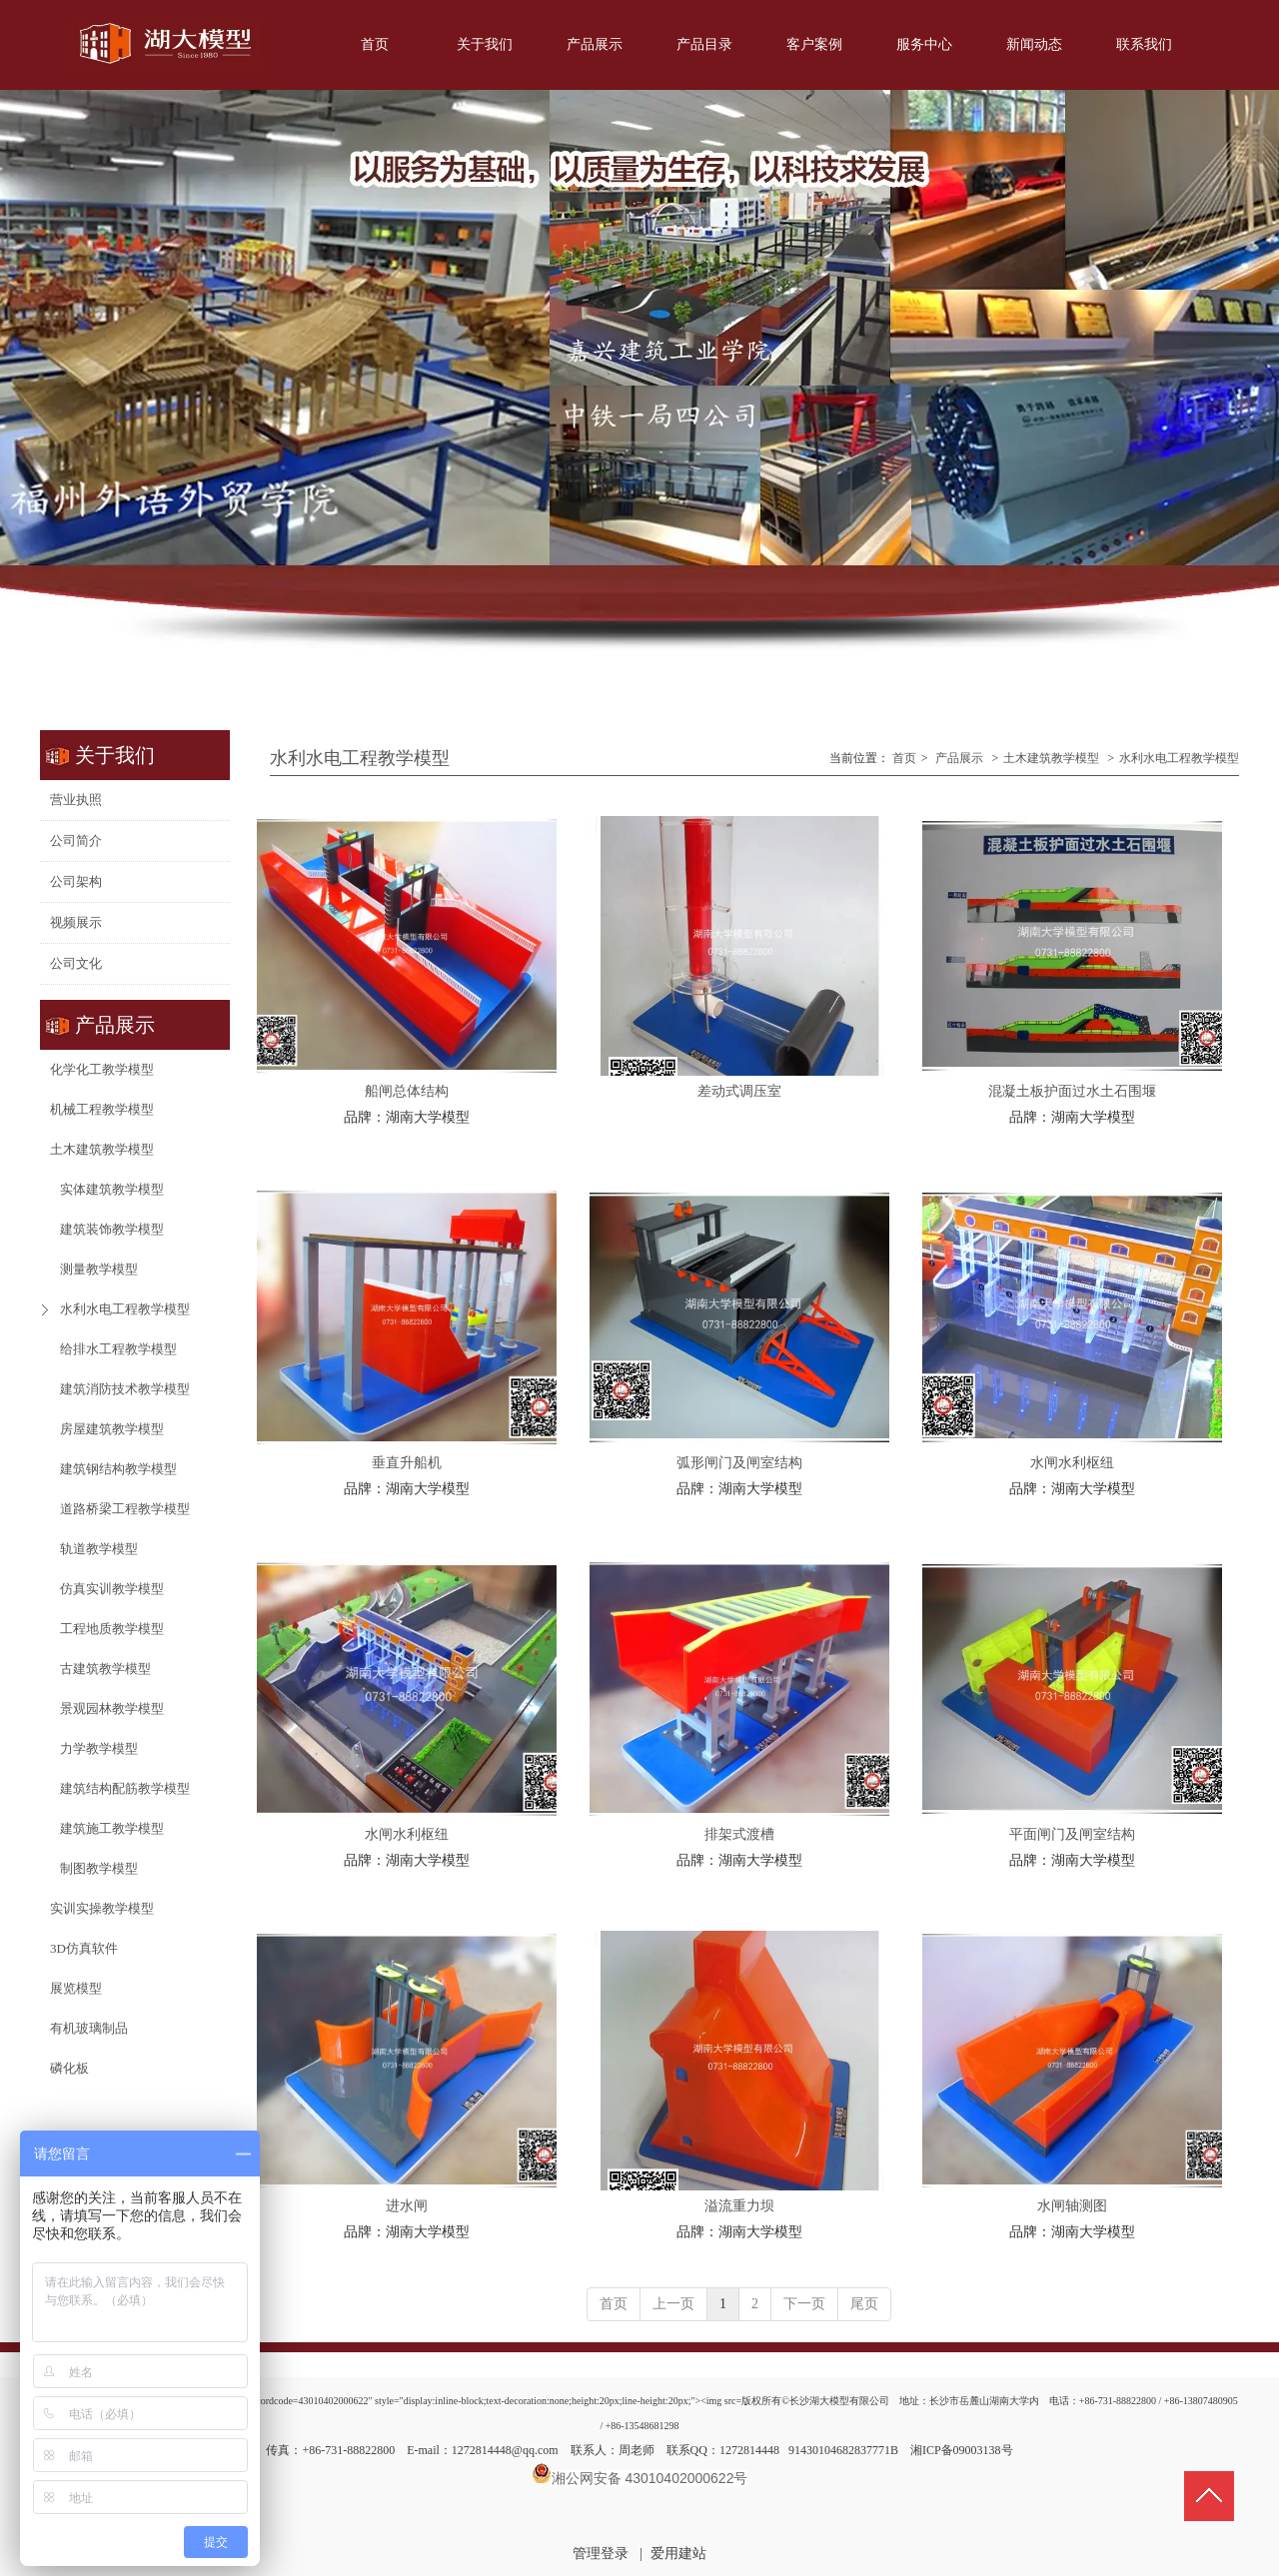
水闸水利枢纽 (1072, 1462)
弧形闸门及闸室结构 (739, 1462)
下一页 (804, 2303)
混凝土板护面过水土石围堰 (1072, 1091)
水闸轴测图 (1072, 2205)
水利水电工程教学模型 (1179, 758)
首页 (904, 758)
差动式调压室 (739, 1091)
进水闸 (407, 2205)
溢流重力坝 (739, 2205)
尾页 (864, 2303)
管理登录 (601, 2553)
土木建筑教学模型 (1051, 758)
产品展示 (959, 758)
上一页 (673, 2303)
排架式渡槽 (739, 1834)
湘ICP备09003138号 (961, 2450)
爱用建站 (678, 2553)
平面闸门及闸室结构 (1072, 1834)
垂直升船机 (407, 1462)
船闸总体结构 (407, 1091)
